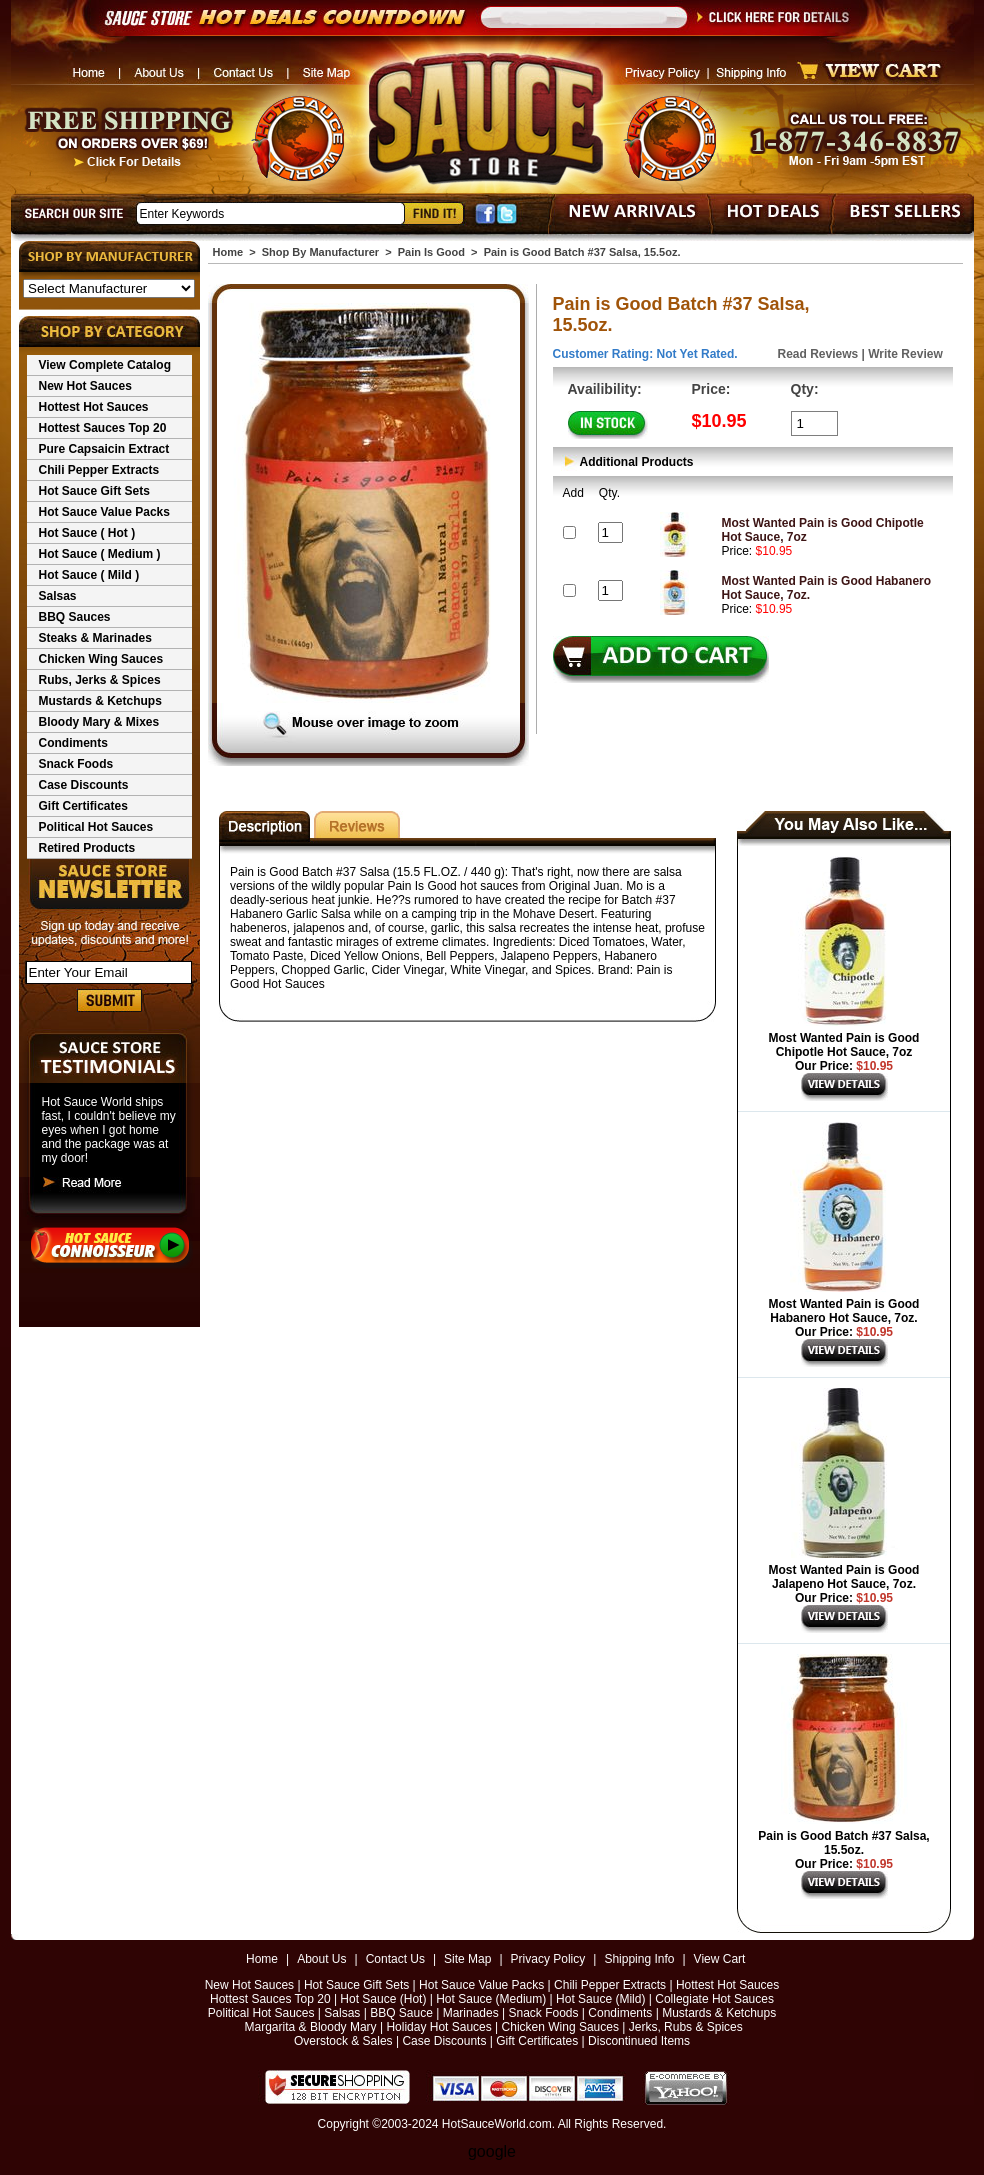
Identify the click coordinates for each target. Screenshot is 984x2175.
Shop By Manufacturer (320, 252)
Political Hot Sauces (96, 827)
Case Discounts (84, 785)
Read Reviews (818, 354)
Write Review (905, 354)
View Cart (720, 1959)
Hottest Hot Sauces (94, 407)
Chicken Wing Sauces (101, 659)
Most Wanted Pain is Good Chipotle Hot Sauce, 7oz (844, 1045)
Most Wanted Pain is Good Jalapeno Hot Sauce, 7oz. (844, 1577)
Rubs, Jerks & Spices (100, 680)
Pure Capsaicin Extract (104, 449)
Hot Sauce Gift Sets (94, 491)
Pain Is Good (431, 252)
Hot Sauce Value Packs (104, 512)
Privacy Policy (548, 1959)
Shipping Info (639, 1959)
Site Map (467, 1959)
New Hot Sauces (85, 386)
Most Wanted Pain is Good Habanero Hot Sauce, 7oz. (844, 1311)
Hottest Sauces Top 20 (103, 428)
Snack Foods (76, 764)
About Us (321, 1959)
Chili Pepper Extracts (99, 470)
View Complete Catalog (105, 365)
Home (228, 252)
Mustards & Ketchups (100, 701)
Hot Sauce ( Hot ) (87, 533)
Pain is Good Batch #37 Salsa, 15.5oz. (843, 1843)
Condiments (73, 743)
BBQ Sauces (75, 617)
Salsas (58, 596)
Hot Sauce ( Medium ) (100, 554)
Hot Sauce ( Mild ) (89, 575)
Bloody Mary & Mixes (99, 722)
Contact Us (395, 1959)
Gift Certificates (83, 806)
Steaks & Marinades (95, 638)
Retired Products (87, 848)
